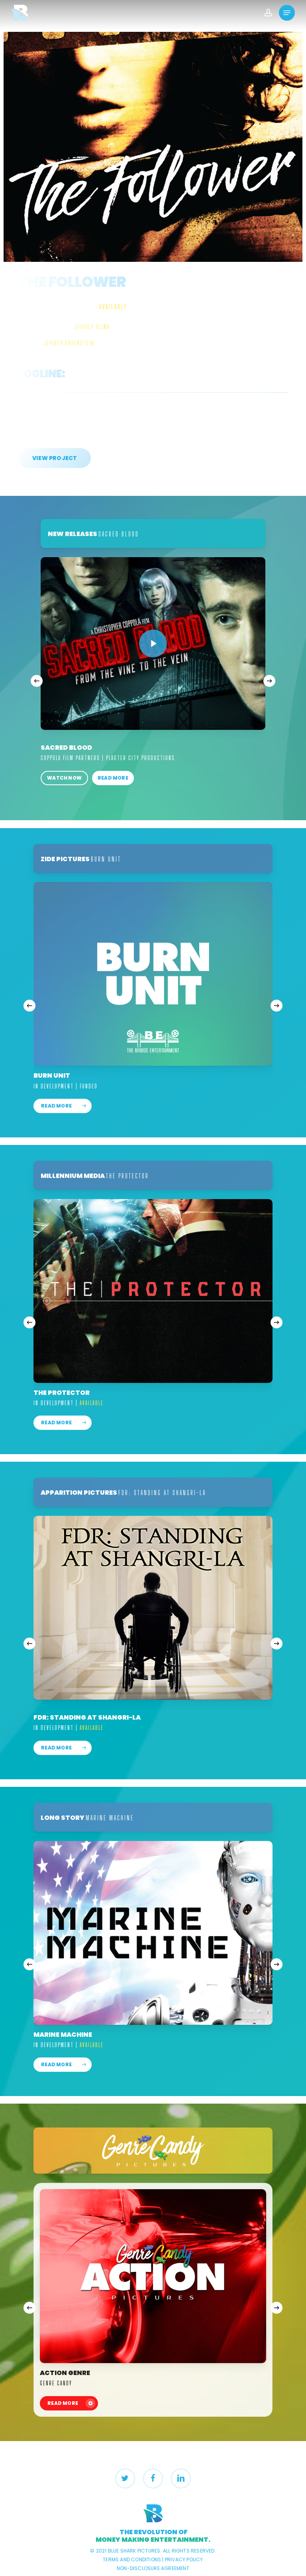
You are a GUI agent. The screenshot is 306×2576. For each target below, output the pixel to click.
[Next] (269, 681)
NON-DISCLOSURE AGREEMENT (153, 2568)
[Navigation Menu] (287, 13)
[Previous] (37, 681)
